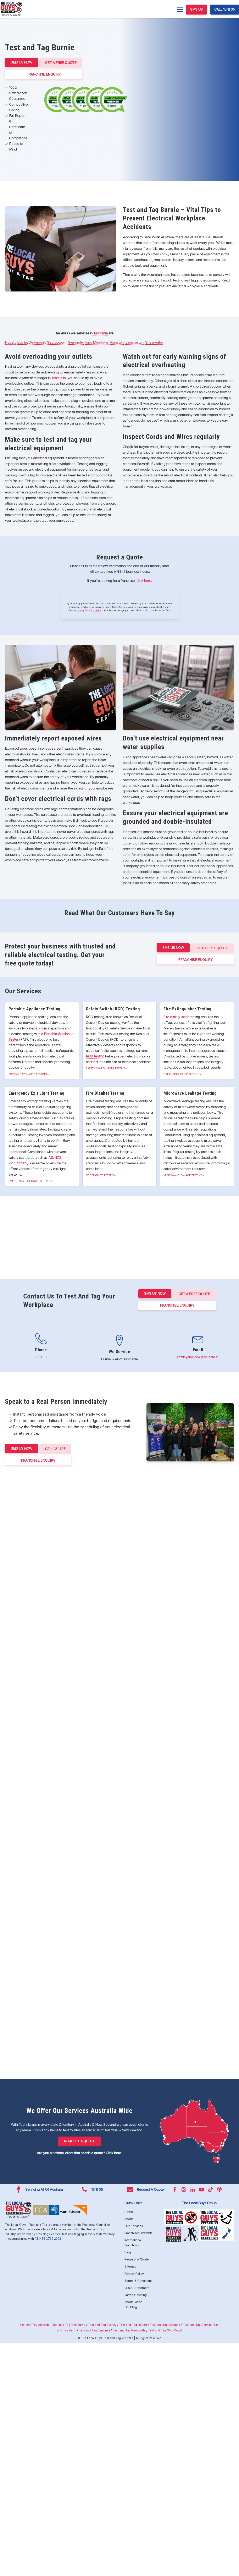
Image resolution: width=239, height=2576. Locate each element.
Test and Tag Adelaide (35, 2324)
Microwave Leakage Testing (182, 1174)
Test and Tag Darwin (197, 2324)
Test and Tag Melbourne (68, 2324)
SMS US (196, 9)
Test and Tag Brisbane (165, 2324)
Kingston (117, 341)
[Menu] (180, 9)
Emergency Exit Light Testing (30, 1180)
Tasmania (100, 332)
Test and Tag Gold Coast (165, 2330)
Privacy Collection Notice (89, 609)
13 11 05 (41, 1355)
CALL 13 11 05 (224, 9)
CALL (56, 1447)
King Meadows (97, 341)
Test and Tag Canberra (94, 2330)
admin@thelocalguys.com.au (198, 1355)
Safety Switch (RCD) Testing (106, 1067)
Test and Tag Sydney (102, 2324)
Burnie (22, 341)
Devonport (37, 341)
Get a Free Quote (61, 62)
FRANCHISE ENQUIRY (44, 73)
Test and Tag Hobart (133, 2324)
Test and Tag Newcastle (129, 2330)
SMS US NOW (21, 62)
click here (144, 580)
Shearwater (154, 341)
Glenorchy (76, 341)
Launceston (134, 341)
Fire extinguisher (176, 1016)
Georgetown (56, 341)
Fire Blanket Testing (100, 1174)
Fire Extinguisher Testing (181, 1073)
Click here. (114, 2153)
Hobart (10, 341)
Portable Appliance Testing (28, 1073)
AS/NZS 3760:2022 (48, 2238)
